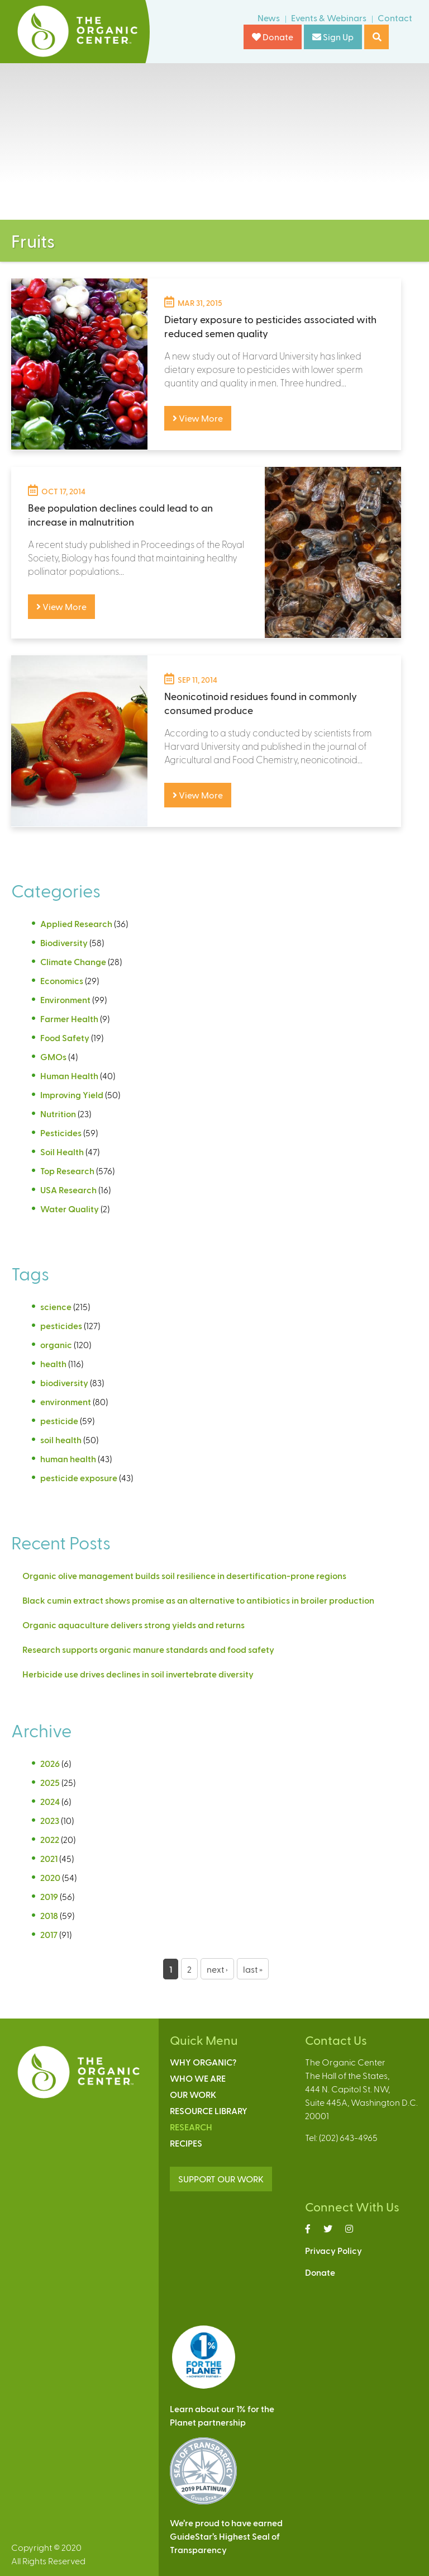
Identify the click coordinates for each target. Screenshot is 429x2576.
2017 (49, 1934)
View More (198, 418)
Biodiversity (64, 942)
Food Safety (64, 1037)
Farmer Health (69, 1018)
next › (217, 1969)
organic (56, 1344)
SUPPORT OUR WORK (221, 2178)
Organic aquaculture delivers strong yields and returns (133, 1624)
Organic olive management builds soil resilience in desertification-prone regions (184, 1575)
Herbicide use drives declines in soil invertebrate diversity (138, 1674)
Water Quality (69, 1208)
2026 (50, 1763)
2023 (49, 1820)
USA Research (68, 1189)
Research (191, 2126)
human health (68, 1458)
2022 (49, 1839)
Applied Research (76, 923)
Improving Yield (71, 1094)
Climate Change (73, 961)
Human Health (69, 1075)
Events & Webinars (328, 17)
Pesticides (61, 1132)
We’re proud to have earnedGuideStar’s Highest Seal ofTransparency (226, 2536)
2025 (50, 1782)
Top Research (67, 1170)
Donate (272, 36)
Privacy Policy (333, 2250)
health (53, 1363)
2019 (49, 1896)
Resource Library (208, 2110)
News (269, 17)
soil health (61, 1439)
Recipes (186, 2143)
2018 (49, 1915)
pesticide (59, 1420)
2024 (50, 1801)
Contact (395, 17)
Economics (61, 980)
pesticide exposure (78, 1477)
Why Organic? (203, 2062)
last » (253, 1969)
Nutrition (58, 1113)
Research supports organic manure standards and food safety (148, 1649)
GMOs (53, 1056)
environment (65, 1401)
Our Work (193, 2094)
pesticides (61, 1325)
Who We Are (198, 2078)
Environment (65, 999)
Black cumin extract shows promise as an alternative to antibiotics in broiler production (198, 1600)
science (56, 1306)
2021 (49, 1858)
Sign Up (333, 36)
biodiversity (64, 1382)
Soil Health (62, 1151)
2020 (50, 1877)
